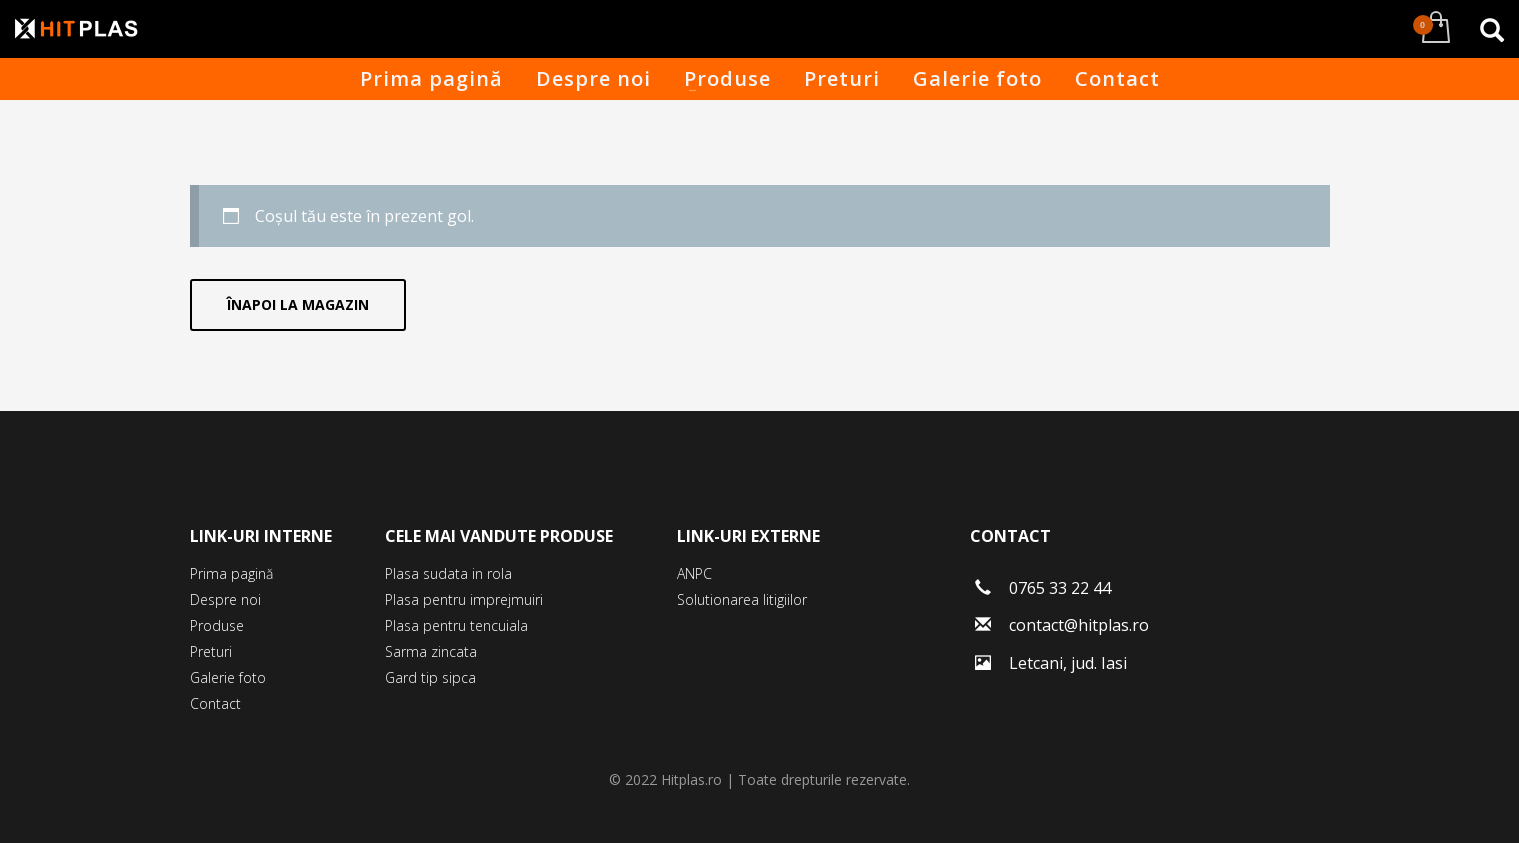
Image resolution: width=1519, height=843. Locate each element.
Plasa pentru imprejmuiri (464, 599)
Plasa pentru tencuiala (456, 625)
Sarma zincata (431, 651)
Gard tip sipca (430, 677)
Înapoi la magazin (298, 304)
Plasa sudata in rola (448, 573)
